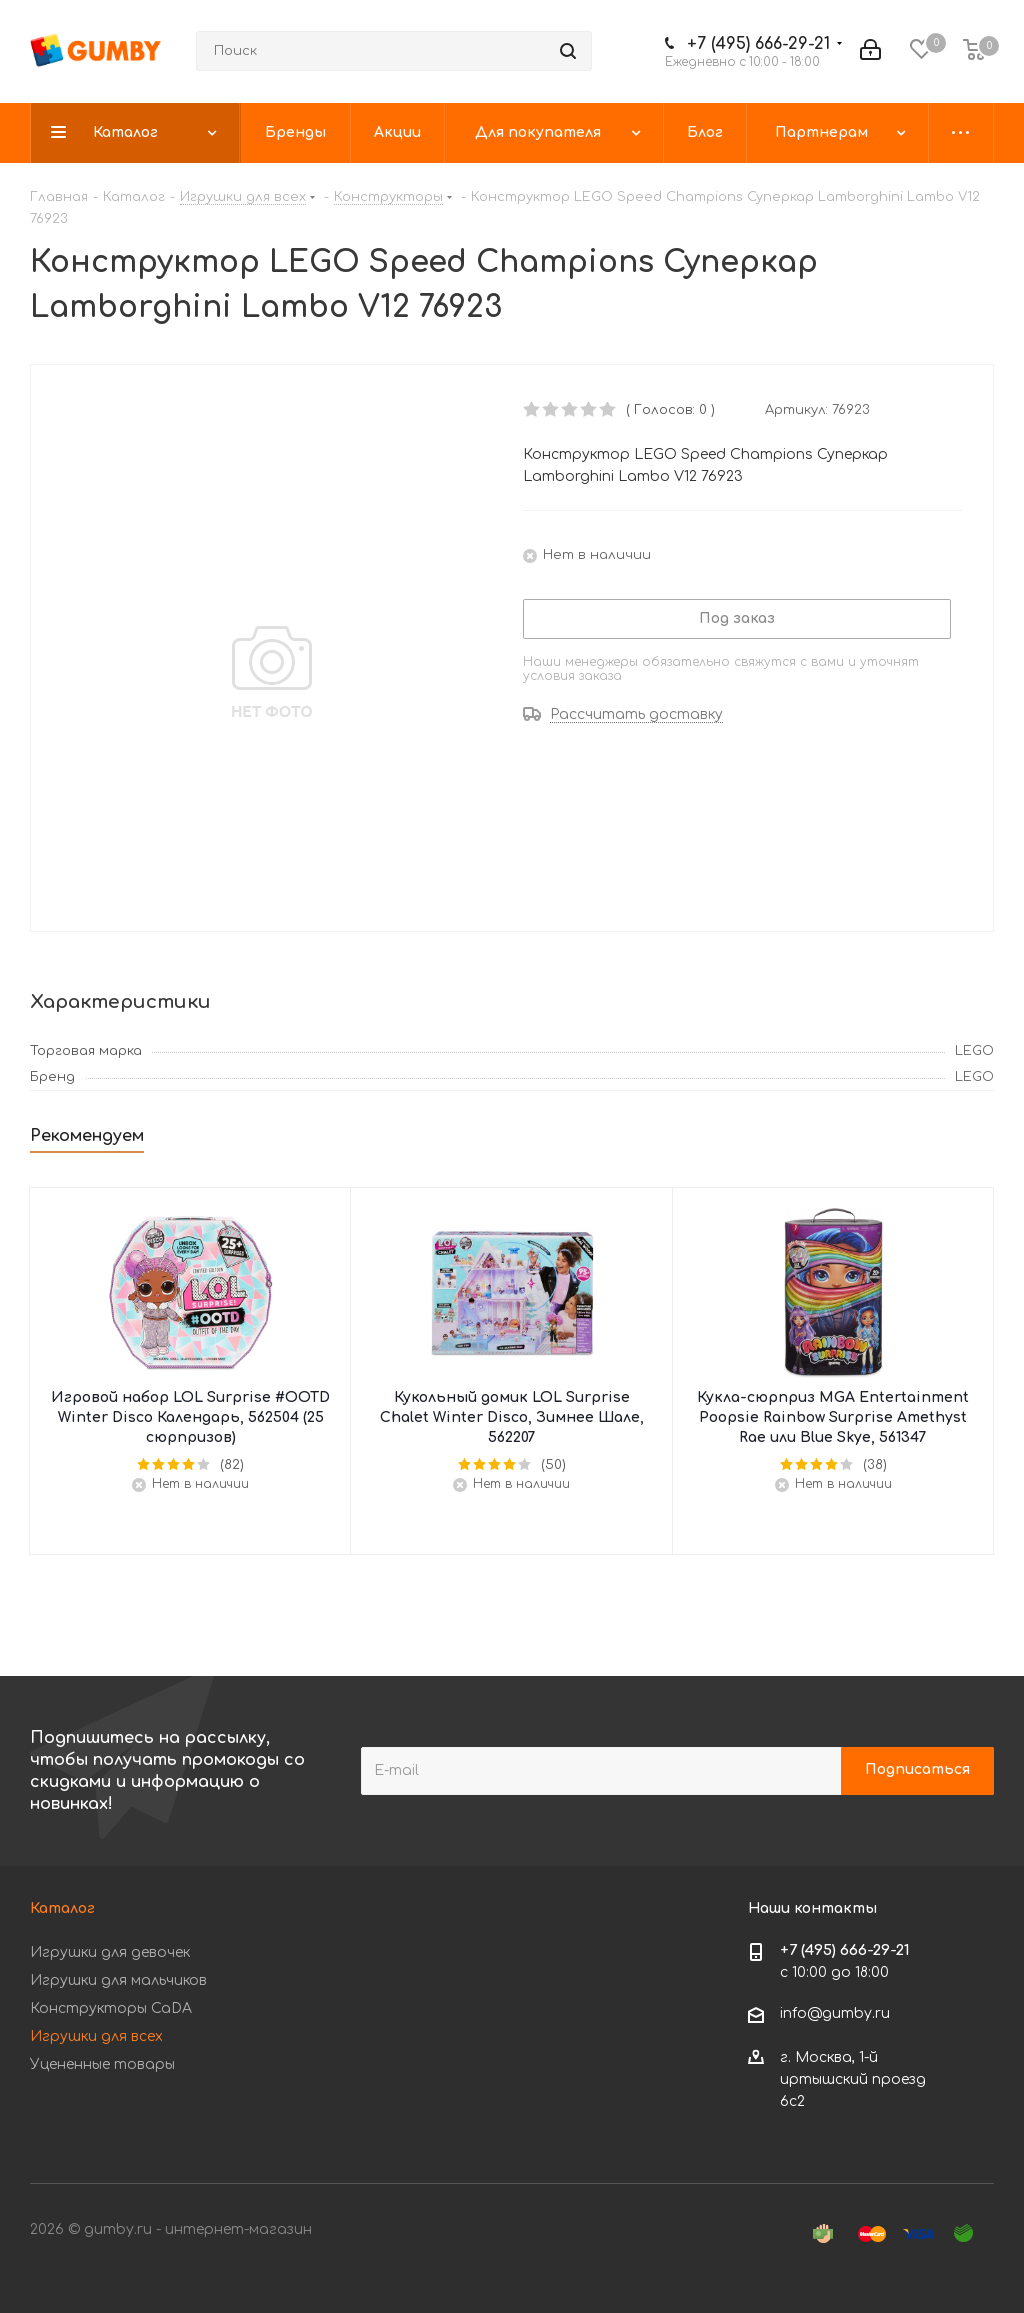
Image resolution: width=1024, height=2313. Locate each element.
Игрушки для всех (96, 2036)
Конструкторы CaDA (111, 2008)
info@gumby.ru (835, 2013)
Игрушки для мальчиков (118, 1980)
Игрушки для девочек (110, 1952)
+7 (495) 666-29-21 (758, 44)
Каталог (62, 1908)
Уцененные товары (102, 2064)
